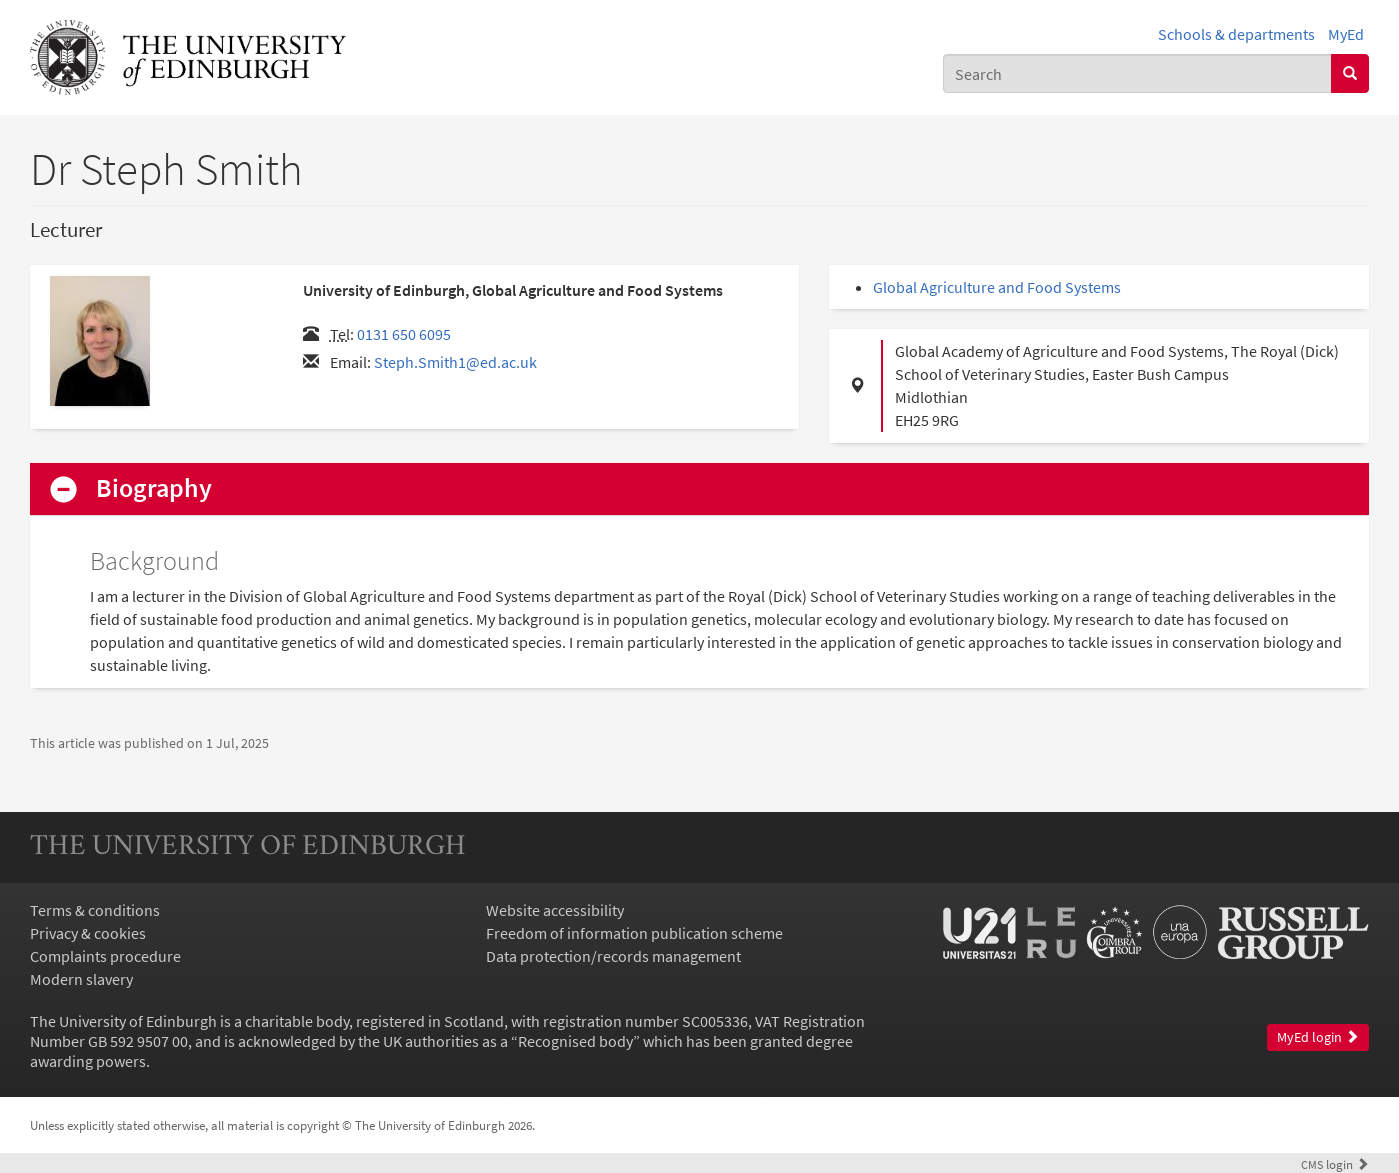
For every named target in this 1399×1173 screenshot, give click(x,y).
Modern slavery (81, 979)
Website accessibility (555, 910)
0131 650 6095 (404, 334)
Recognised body (575, 1041)
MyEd (1346, 34)
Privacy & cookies (88, 933)
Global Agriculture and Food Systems (997, 287)
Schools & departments (1236, 34)
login (1335, 1164)
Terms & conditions (95, 910)
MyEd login (1318, 1037)
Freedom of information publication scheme (634, 933)
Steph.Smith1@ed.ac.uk (455, 362)
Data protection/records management (613, 956)
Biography (154, 488)
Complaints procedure (105, 956)
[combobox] (1137, 73)
